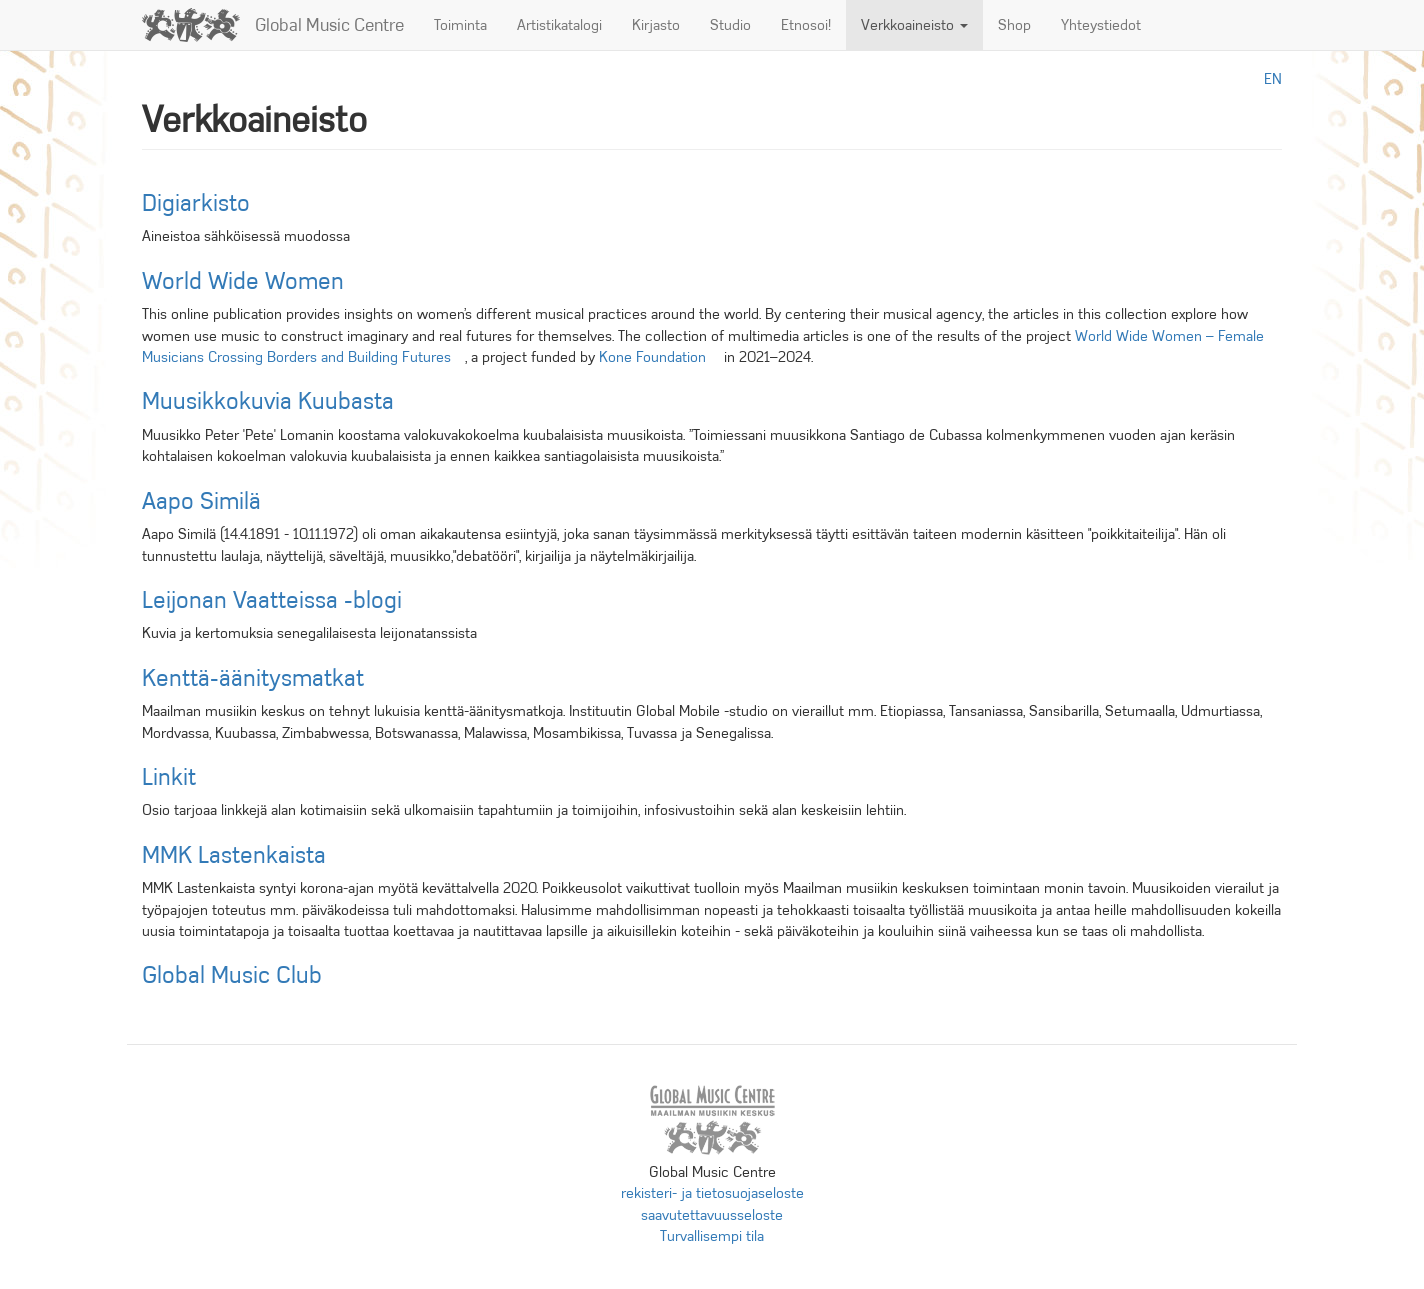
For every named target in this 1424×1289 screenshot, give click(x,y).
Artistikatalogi (559, 25)
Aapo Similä (201, 501)
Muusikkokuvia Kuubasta (268, 401)
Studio (730, 25)
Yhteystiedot (1101, 25)
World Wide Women (243, 281)
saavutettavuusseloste (712, 1215)
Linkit (169, 777)
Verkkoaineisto (914, 25)
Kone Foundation (659, 357)
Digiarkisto (196, 203)
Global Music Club (232, 975)
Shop (1014, 25)
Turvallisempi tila (712, 1236)
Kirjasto (656, 25)
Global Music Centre (329, 25)
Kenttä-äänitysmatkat (253, 678)
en (1273, 79)
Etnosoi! (806, 25)
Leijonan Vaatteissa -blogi (272, 600)
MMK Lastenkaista (234, 855)
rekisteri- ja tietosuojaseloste (712, 1193)
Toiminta (460, 25)
